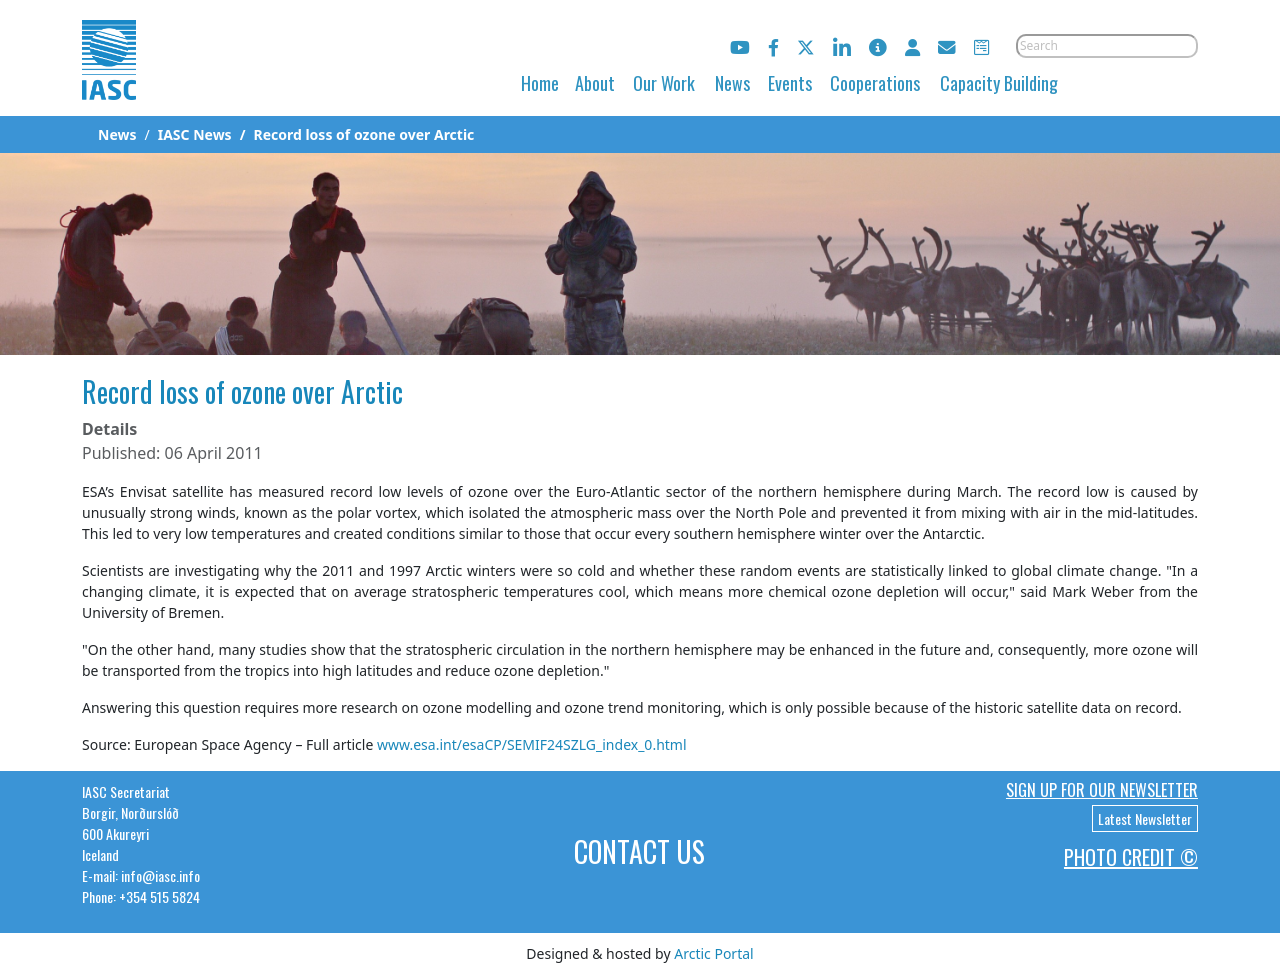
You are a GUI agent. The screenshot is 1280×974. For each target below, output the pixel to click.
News (732, 83)
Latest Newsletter (1145, 818)
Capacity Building (999, 83)
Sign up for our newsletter (1102, 790)
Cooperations (875, 83)
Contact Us (639, 851)
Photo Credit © (1131, 857)
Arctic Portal (713, 953)
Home (540, 83)
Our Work (664, 83)
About (595, 83)
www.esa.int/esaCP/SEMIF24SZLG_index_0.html (532, 744)
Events (790, 83)
